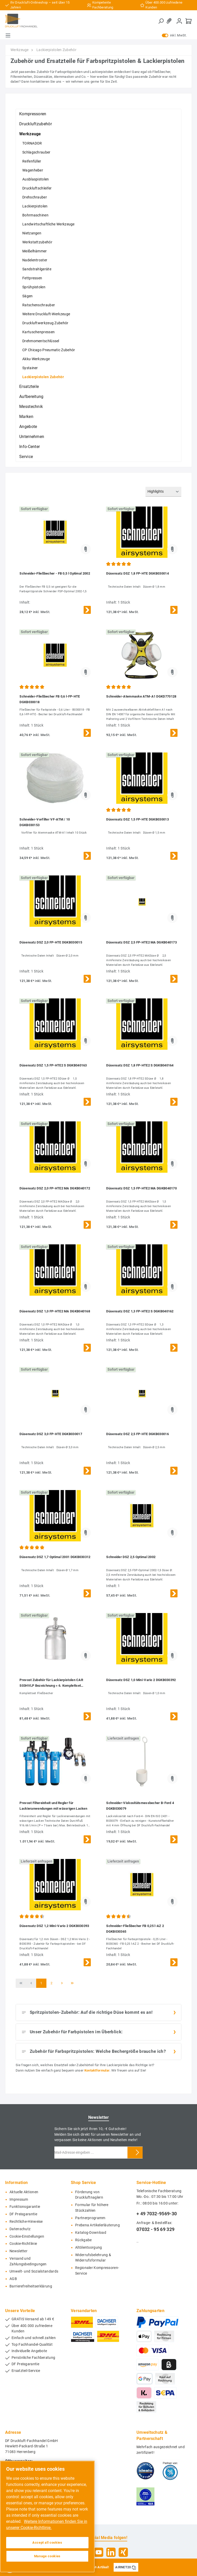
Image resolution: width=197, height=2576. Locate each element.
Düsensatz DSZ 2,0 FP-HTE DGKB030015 (50, 942)
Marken (26, 416)
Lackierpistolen (35, 206)
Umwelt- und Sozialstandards (33, 2271)
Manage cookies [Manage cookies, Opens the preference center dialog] (47, 2556)
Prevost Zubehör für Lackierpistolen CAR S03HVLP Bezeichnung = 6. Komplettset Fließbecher (51, 1683)
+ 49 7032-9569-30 (156, 2213)
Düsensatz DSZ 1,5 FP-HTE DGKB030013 (137, 819)
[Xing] (123, 2552)
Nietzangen (31, 233)
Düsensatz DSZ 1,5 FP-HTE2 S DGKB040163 (53, 1065)
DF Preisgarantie (23, 2214)
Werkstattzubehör (37, 242)
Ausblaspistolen (35, 179)
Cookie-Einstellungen (26, 2236)
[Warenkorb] (188, 21)
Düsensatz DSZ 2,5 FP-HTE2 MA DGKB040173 (141, 942)
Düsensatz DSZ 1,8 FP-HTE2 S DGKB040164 (139, 1065)
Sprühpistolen (33, 287)
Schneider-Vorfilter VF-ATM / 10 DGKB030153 (44, 822)
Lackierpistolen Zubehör (43, 377)
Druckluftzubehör (35, 123)
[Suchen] (160, 21)
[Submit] (137, 2152)
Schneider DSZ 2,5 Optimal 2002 (130, 1557)
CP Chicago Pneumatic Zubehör (48, 350)
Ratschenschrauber (38, 305)
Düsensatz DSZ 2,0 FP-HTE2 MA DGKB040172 (54, 1188)
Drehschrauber (34, 197)
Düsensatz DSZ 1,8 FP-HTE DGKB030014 (137, 573)
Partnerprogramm (90, 2218)
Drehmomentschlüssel (40, 341)
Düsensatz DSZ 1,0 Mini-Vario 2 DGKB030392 (141, 1680)
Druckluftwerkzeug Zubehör (45, 323)
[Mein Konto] (179, 21)
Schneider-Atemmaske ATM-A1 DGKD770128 (141, 696)
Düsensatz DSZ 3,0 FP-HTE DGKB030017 (50, 1434)
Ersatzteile (29, 386)
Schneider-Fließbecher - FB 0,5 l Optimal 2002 (54, 573)
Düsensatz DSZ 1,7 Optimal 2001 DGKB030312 (54, 1557)
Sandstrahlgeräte (36, 269)
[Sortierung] (163, 492)
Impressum (18, 2199)
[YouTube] (98, 2552)
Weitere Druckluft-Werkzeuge (46, 314)
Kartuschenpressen (38, 332)
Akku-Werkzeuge (36, 359)
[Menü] (8, 35)
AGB (13, 2279)
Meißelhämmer (34, 251)
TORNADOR (32, 143)
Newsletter (18, 2251)
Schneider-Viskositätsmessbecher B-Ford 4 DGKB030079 (140, 1805)
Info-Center (29, 446)
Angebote (28, 426)
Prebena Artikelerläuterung (97, 2225)
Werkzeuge (30, 133)
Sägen (27, 296)
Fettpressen (32, 278)
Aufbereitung (31, 396)
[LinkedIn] (111, 2552)
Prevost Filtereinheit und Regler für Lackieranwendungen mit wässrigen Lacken (53, 1805)
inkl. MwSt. (174, 35)
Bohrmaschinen (35, 215)
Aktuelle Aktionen (23, 2192)
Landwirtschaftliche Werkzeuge (48, 224)
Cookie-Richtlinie (23, 2243)
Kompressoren (32, 113)
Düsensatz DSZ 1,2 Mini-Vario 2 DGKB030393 (54, 1926)
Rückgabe (83, 2240)
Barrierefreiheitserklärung (30, 2286)
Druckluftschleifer (37, 188)
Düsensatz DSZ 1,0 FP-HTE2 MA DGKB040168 (54, 1311)
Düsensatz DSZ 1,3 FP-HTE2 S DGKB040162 (139, 1311)
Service (26, 456)
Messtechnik (31, 406)
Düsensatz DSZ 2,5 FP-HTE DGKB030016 (137, 1434)
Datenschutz (20, 2229)
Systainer (30, 368)
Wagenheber (32, 170)
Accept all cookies (47, 2542)
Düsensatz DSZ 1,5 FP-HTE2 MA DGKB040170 (141, 1188)
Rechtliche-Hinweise (26, 2221)
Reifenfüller (31, 161)
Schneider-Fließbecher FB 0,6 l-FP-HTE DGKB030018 (49, 699)
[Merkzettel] (170, 21)
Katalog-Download (90, 2232)
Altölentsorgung (88, 2247)
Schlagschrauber (36, 152)
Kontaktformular (97, 2070)
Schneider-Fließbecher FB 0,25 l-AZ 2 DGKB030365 (135, 1928)
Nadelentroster (34, 260)
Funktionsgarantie (24, 2207)
